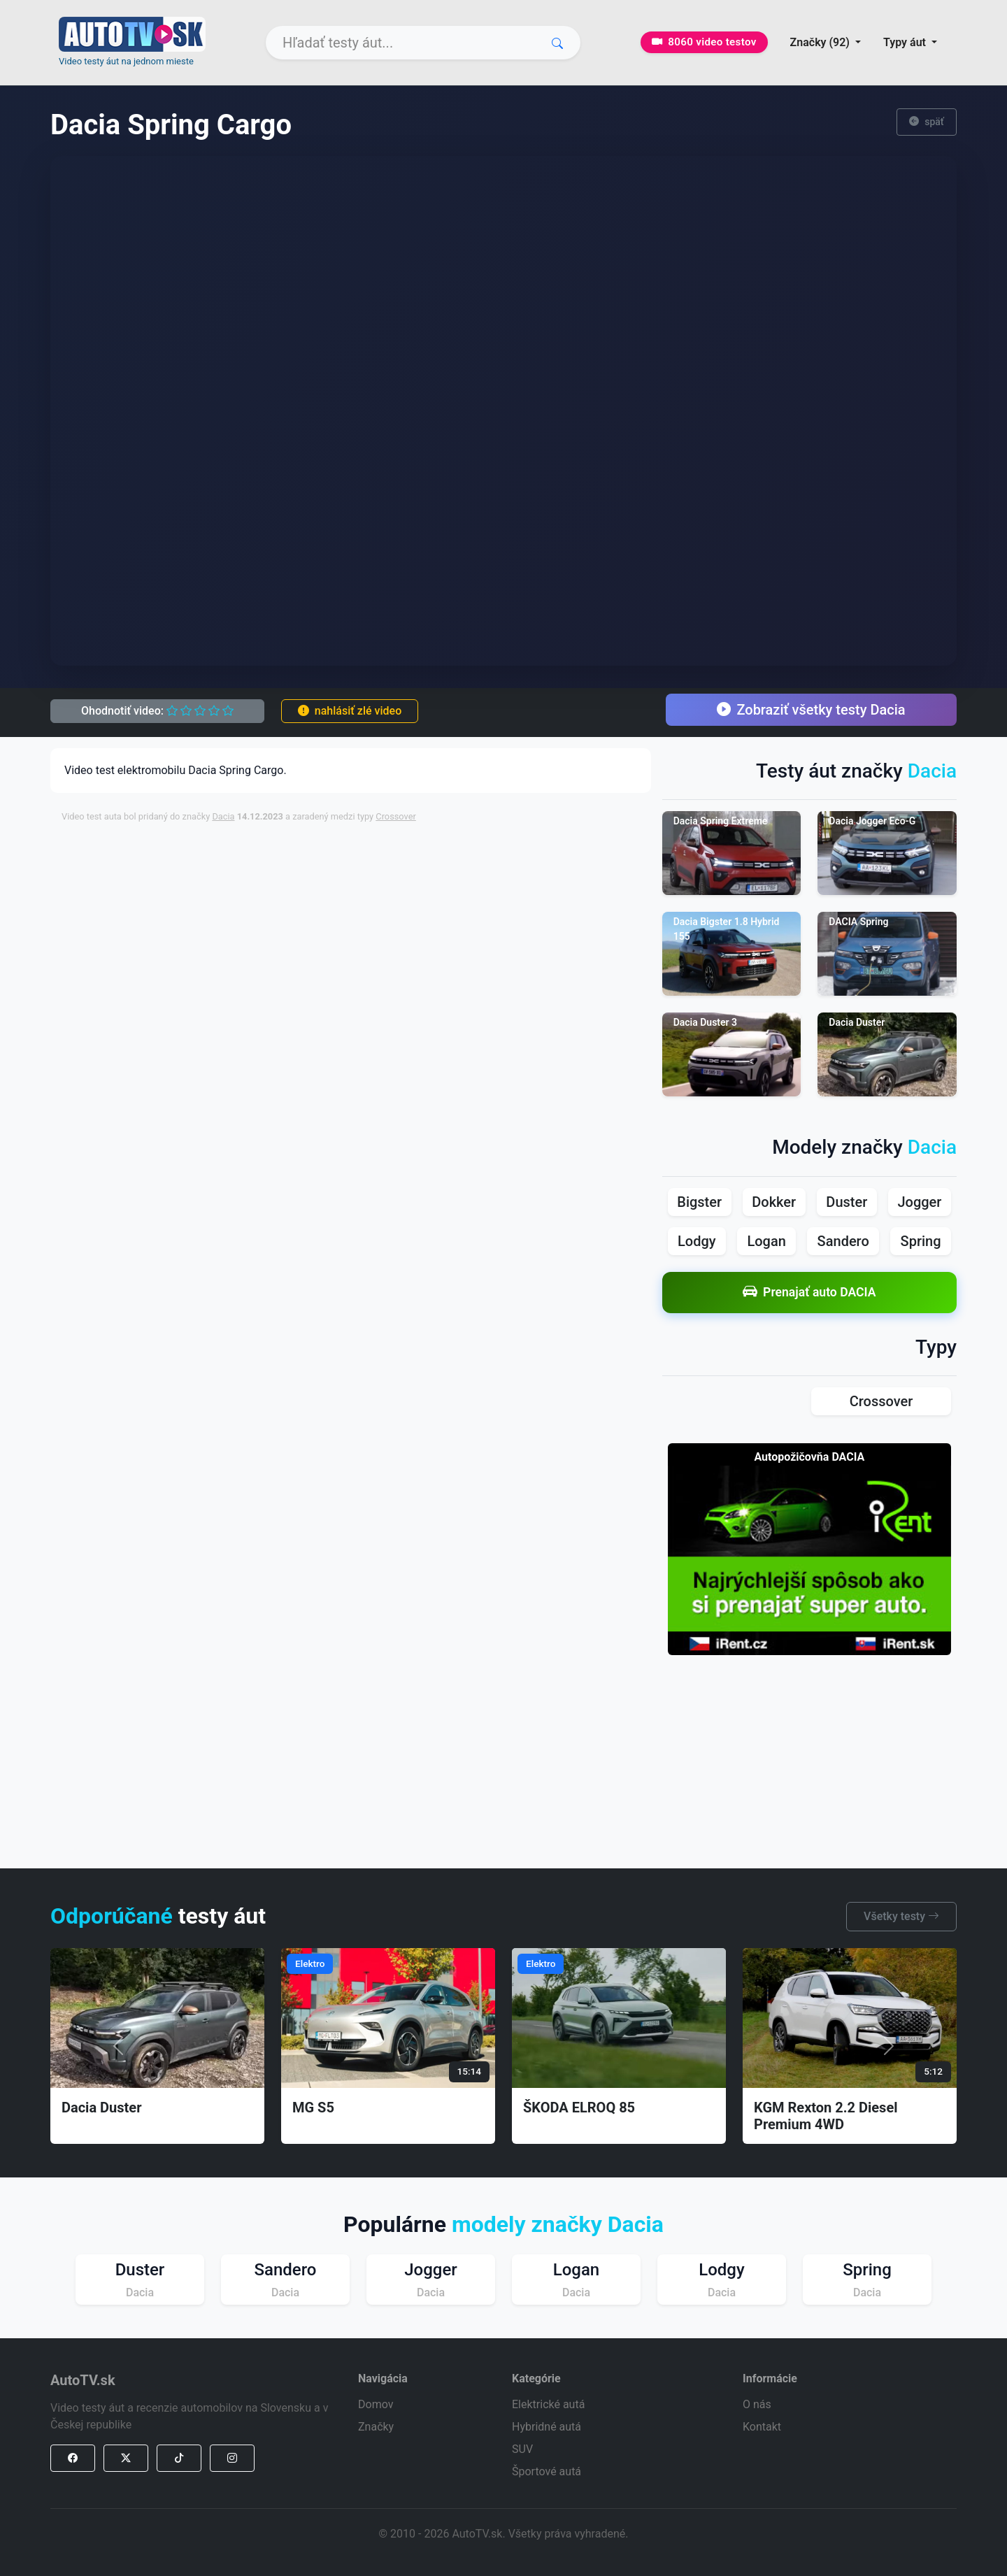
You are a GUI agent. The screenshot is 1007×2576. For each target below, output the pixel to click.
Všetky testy (901, 1916)
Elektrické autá (548, 2404)
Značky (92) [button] (821, 42)
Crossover (396, 816)
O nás (757, 2404)
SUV (522, 2449)
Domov (375, 2404)
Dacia (223, 816)
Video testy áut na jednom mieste (126, 61)
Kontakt (762, 2426)
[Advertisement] (401, 865)
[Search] (423, 42)
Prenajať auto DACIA (809, 1292)
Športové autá (546, 2471)
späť (926, 122)
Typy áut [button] (906, 42)
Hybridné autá (546, 2426)
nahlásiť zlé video (349, 710)
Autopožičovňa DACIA (809, 1457)
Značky (376, 2426)
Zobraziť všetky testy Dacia (811, 709)
